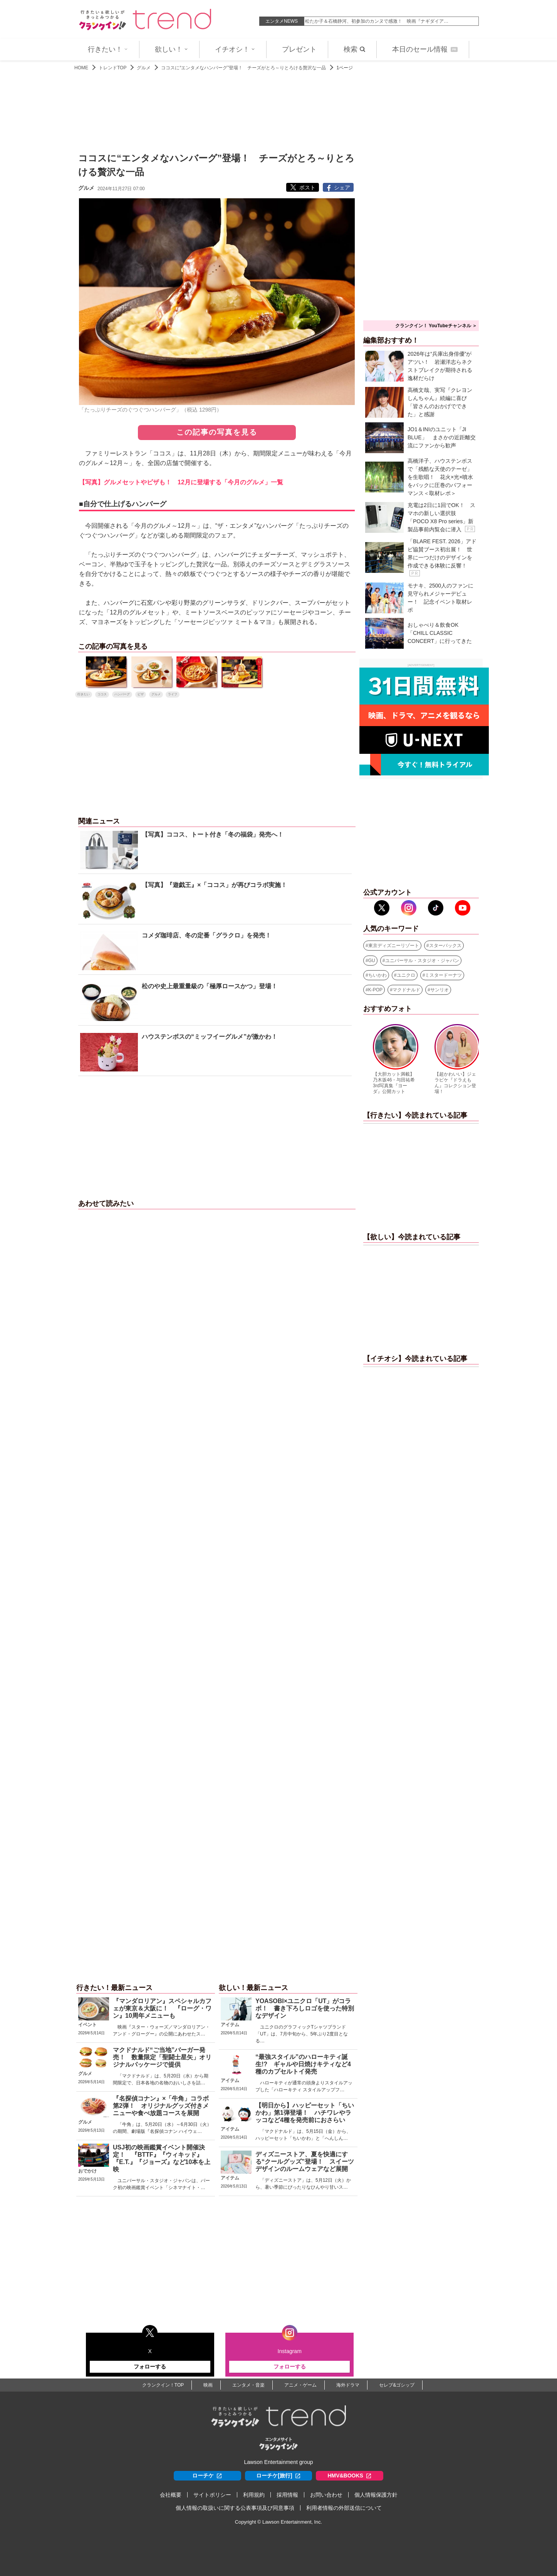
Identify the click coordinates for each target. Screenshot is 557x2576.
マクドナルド (406, 990)
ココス (102, 694)
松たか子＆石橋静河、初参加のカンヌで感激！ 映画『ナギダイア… (376, 21)
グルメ (144, 67)
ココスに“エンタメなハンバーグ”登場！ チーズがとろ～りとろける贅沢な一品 (243, 67)
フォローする (150, 2366)
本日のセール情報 (425, 49)
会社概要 (170, 2495)
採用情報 (287, 2495)
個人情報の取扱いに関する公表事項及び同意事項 (235, 2508)
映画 (208, 2385)
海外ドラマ (347, 2385)
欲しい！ (171, 49)
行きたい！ (108, 49)
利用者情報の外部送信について (344, 2508)
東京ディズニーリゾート (393, 945)
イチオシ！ (235, 49)
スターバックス (445, 945)
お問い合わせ (326, 2495)
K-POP (375, 990)
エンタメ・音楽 (248, 2385)
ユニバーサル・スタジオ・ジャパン (422, 960)
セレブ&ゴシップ (396, 2385)
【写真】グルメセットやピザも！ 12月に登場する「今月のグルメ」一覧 (181, 482)
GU (371, 960)
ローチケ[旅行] (278, 2475)
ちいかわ (377, 975)
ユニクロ (406, 975)
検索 (354, 49)
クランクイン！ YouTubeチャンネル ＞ (436, 325)
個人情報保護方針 (376, 2495)
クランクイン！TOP (163, 2385)
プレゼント (299, 49)
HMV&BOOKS (349, 2475)
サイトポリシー (212, 2495)
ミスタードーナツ (443, 975)
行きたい (83, 694)
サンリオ (439, 990)
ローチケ (207, 2475)
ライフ (172, 694)
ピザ (141, 694)
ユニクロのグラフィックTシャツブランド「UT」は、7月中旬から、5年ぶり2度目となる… (301, 2034)
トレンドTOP (112, 67)
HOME (81, 67)
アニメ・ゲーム (300, 2385)
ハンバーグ (122, 694)
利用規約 (254, 2495)
